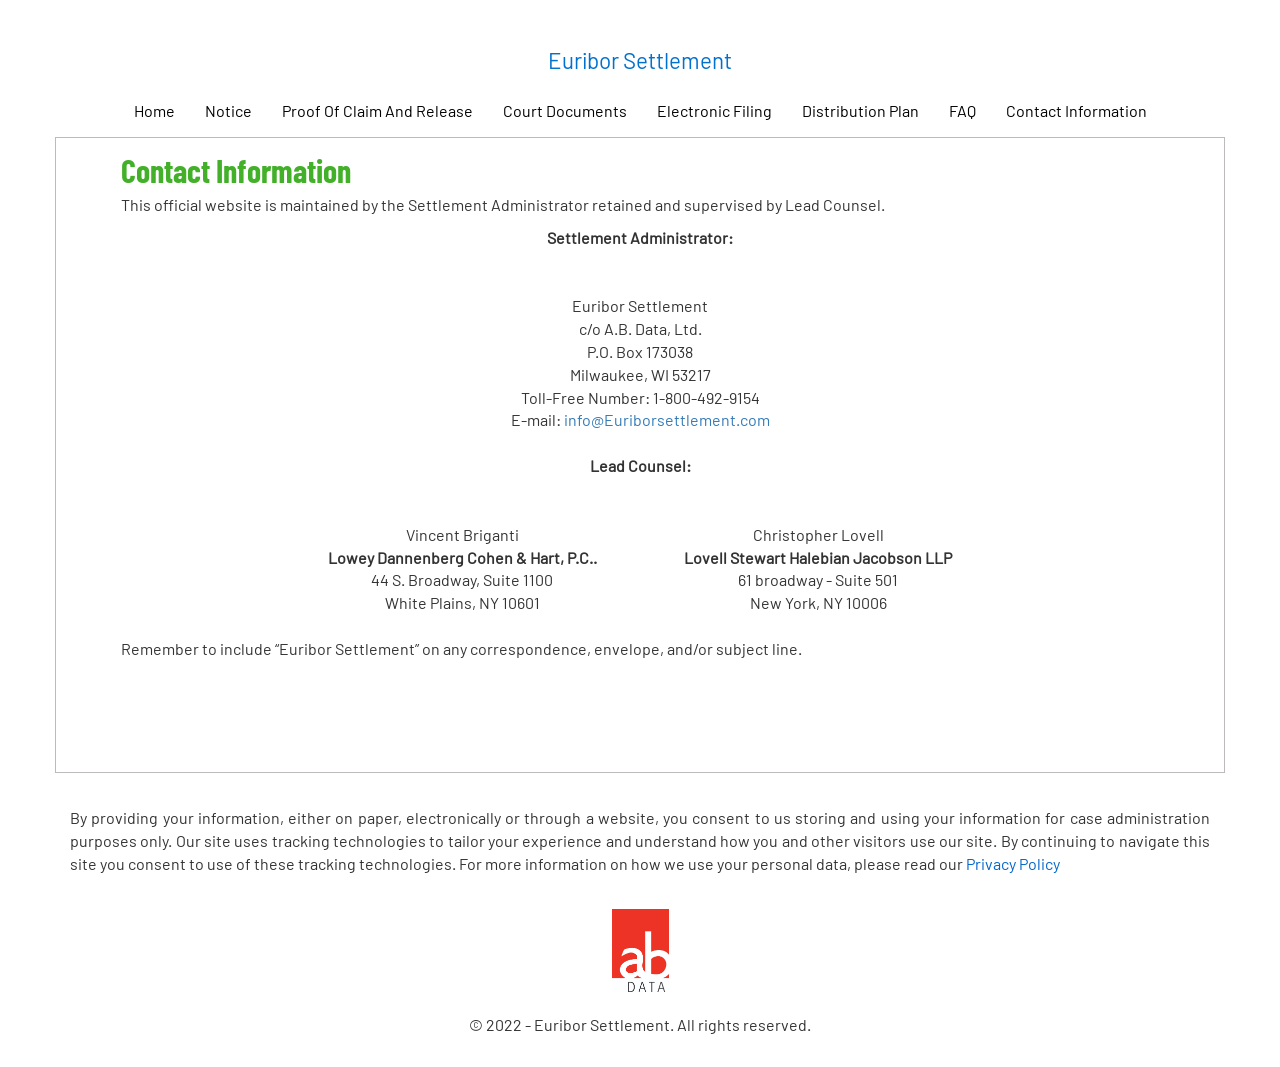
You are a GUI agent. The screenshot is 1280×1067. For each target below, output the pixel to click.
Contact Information (1076, 110)
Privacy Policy (1013, 863)
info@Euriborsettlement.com (667, 419)
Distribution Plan (860, 110)
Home (154, 110)
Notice (228, 110)
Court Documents (565, 110)
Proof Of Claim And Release (377, 110)
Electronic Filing (714, 110)
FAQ (962, 110)
